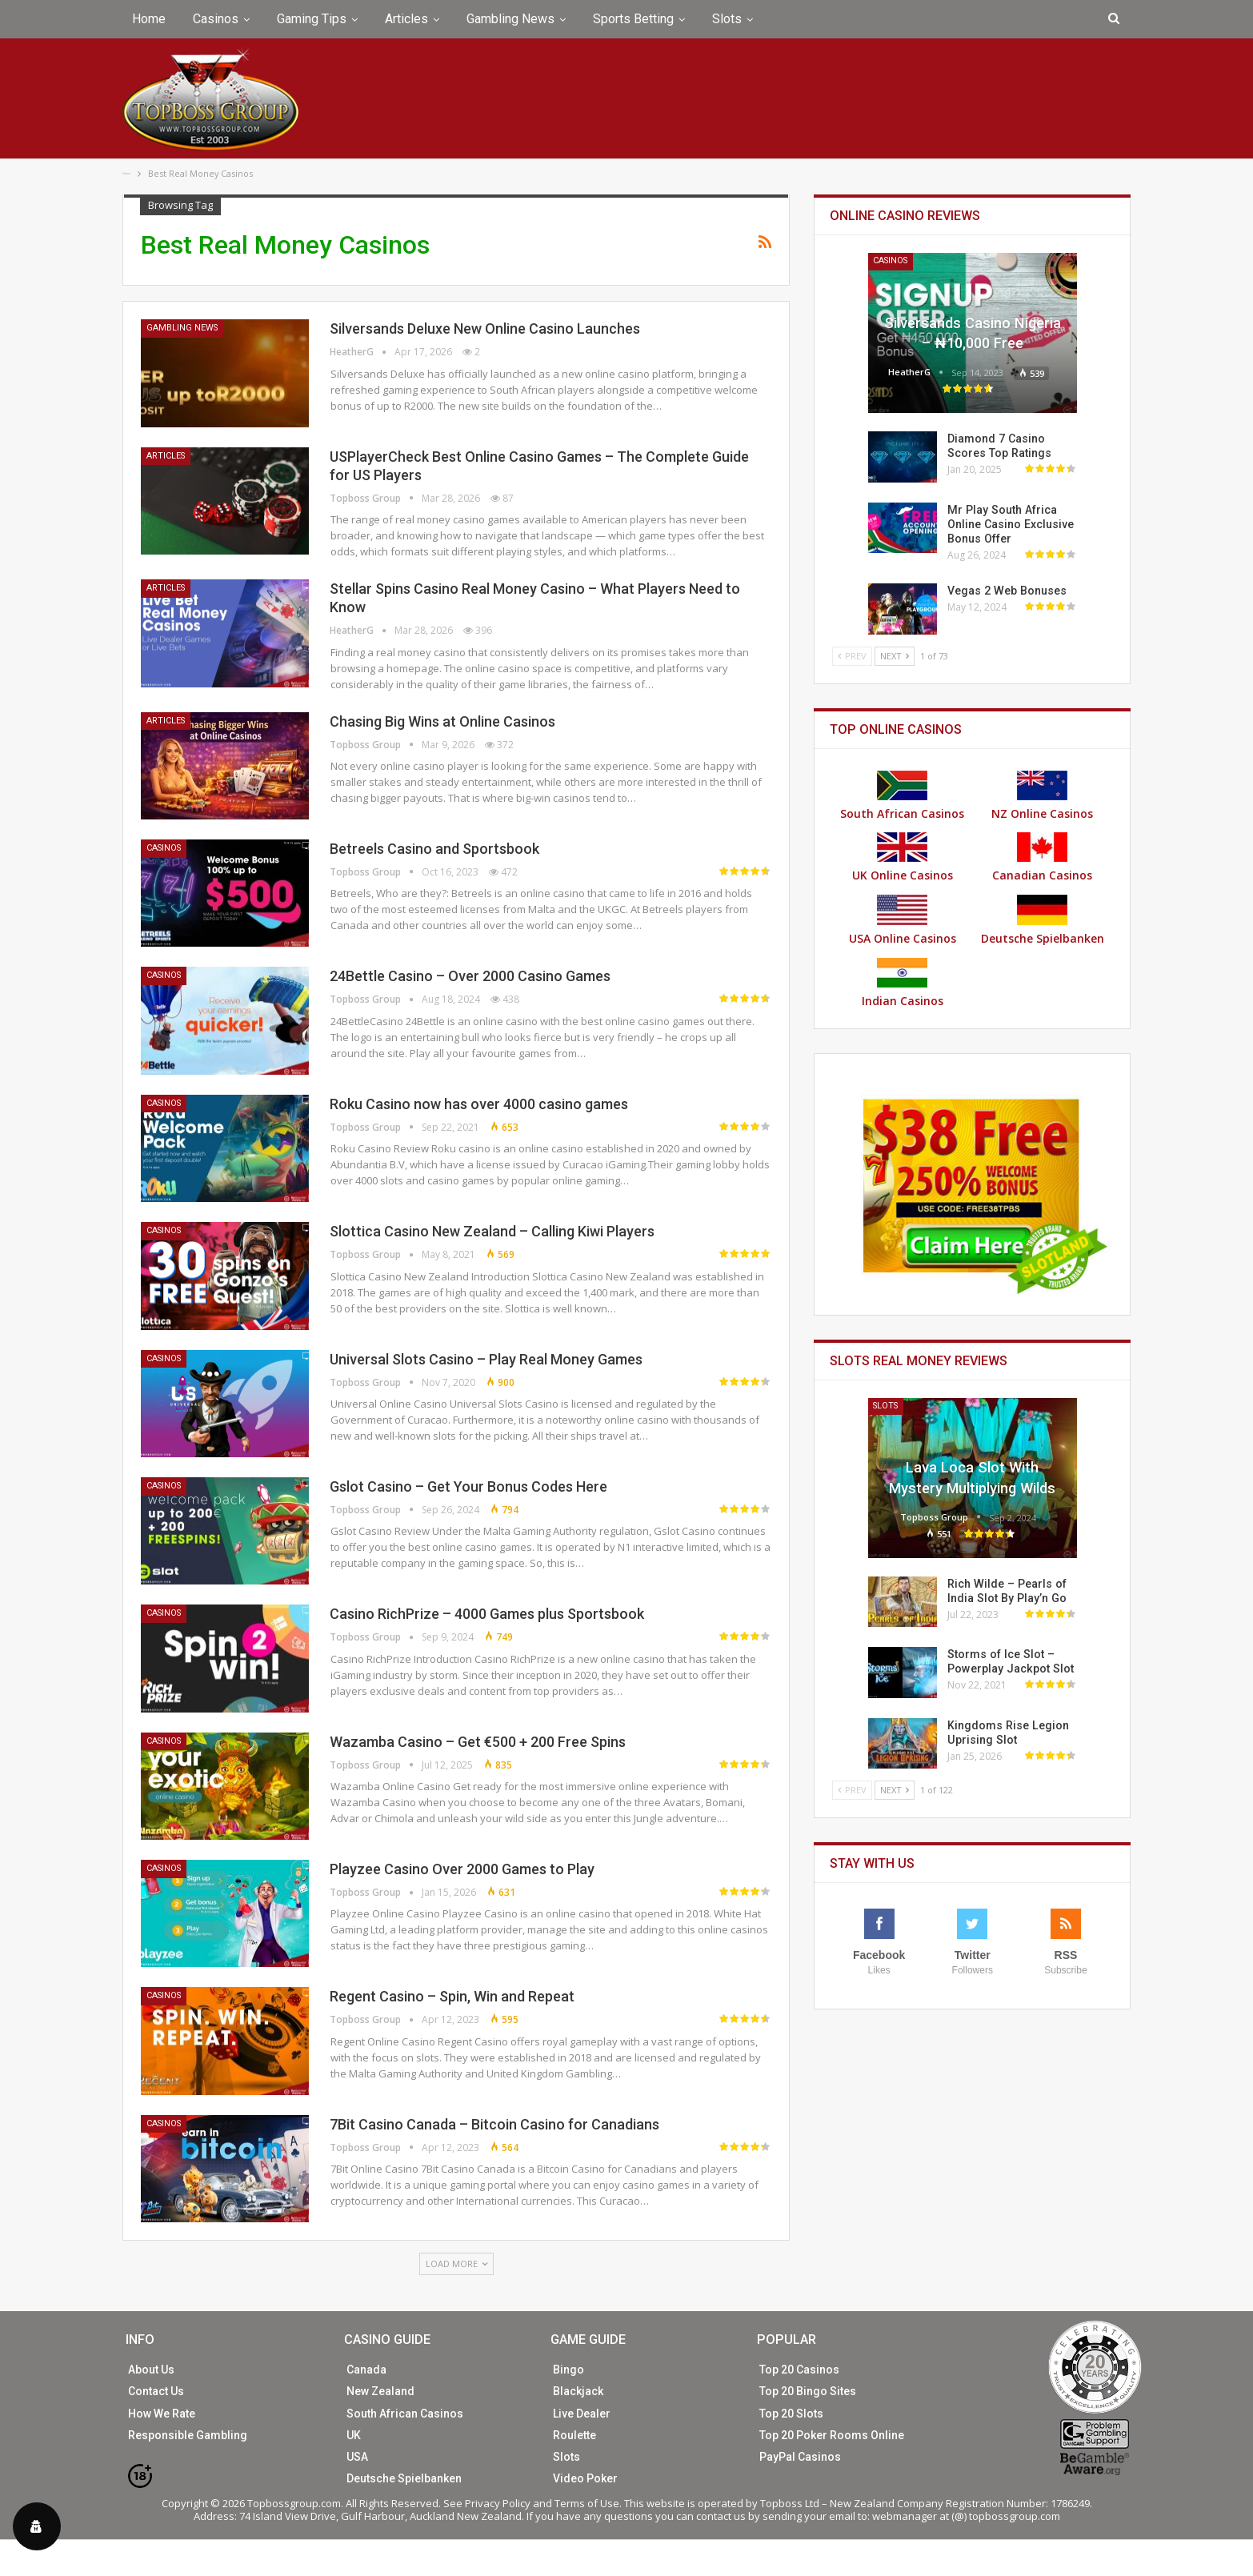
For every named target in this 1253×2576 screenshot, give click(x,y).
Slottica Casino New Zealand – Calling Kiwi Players (492, 1231)
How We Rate (161, 2413)
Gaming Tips (311, 18)
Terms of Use (586, 2503)
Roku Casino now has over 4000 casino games (479, 1104)
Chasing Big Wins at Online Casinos (442, 721)
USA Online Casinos (902, 920)
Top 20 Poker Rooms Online (831, 2435)
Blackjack (578, 2391)
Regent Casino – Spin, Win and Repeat (452, 1996)
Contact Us (156, 2391)
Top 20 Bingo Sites (807, 2391)
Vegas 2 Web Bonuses (1005, 590)
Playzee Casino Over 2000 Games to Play (462, 1869)
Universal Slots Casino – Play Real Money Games (486, 1359)
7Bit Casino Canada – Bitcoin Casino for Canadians (494, 2124)
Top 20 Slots (791, 2413)
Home (149, 18)
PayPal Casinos (800, 2456)
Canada (366, 2369)
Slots (727, 18)
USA (357, 2456)
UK (353, 2435)
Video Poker (585, 2478)
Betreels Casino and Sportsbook (434, 848)
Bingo (568, 2369)
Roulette (574, 2435)
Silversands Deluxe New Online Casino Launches (485, 328)
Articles (406, 18)
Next (894, 656)
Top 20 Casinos (799, 2369)
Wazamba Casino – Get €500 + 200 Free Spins (478, 1741)
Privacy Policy (497, 2503)
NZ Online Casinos (1042, 796)
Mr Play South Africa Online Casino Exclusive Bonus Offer (1009, 524)
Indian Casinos (902, 983)
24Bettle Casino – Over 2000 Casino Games (470, 976)
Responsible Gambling (187, 2435)
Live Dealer (581, 2413)
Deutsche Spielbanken (1042, 920)
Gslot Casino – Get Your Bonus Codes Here (468, 1486)
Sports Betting (633, 18)
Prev (852, 656)
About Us (151, 2369)
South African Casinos (902, 796)
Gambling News (510, 18)
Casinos (215, 18)
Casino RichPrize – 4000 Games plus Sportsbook (487, 1613)
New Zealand (380, 2391)
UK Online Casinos (902, 857)
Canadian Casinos (1042, 857)
